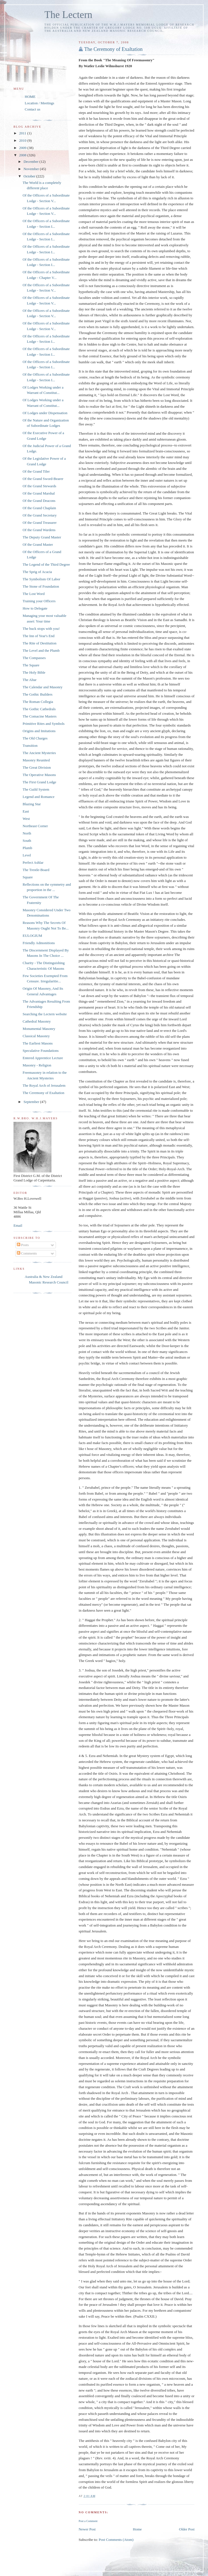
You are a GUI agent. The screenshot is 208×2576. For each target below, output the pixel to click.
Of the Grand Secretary (39, 515)
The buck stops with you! (41, 628)
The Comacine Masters (39, 716)
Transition (29, 745)
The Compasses (34, 658)
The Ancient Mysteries (39, 753)
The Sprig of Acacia (37, 572)
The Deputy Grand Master (41, 537)
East (25, 811)
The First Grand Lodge (39, 782)
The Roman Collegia (37, 702)
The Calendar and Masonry (42, 687)
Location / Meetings (39, 103)
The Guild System (35, 789)
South (26, 840)
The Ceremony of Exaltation (113, 49)
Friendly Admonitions (38, 943)
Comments (27, 1253)
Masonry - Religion (36, 1065)
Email (17, 1225)
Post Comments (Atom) (116, 2539)
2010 (23, 140)
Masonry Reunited (35, 760)
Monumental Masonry (38, 1029)
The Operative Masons (39, 775)
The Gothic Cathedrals (39, 709)
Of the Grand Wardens (38, 530)
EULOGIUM (32, 935)
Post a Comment (88, 2521)
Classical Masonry (35, 1036)
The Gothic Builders (37, 694)
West (26, 818)
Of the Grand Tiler (35, 471)
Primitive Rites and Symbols (43, 723)
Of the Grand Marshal (38, 493)
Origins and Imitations (38, 731)
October (30, 176)
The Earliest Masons (37, 1043)
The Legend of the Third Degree (46, 564)
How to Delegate (34, 608)
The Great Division (36, 767)
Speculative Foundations (40, 1050)
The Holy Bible (33, 672)
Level (26, 855)
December (32, 161)
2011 (23, 133)
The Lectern (68, 14)
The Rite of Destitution (39, 643)
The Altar (29, 680)
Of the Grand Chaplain (39, 508)
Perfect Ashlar (32, 862)
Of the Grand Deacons (38, 500)
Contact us (32, 109)
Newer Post (87, 2529)
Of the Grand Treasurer (39, 522)
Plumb (27, 848)
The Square (30, 665)
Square (27, 877)
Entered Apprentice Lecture (42, 1058)
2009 (23, 148)
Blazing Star (31, 804)
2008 (23, 155)
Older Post (187, 2529)
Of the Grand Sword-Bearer (42, 479)
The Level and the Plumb (40, 650)
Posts (23, 1245)
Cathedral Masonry (36, 1021)
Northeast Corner (35, 826)
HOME (30, 96)
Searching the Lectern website (44, 1014)
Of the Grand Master (37, 544)
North (26, 833)
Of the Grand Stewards (39, 486)
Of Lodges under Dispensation (44, 413)
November (32, 169)
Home (137, 2529)
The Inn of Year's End (38, 636)
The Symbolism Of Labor (41, 579)
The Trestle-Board (35, 870)
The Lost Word (33, 594)
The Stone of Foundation (40, 586)
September (32, 1102)
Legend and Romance (38, 797)
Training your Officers (38, 601)
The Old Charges (35, 738)
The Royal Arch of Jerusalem (43, 1085)
